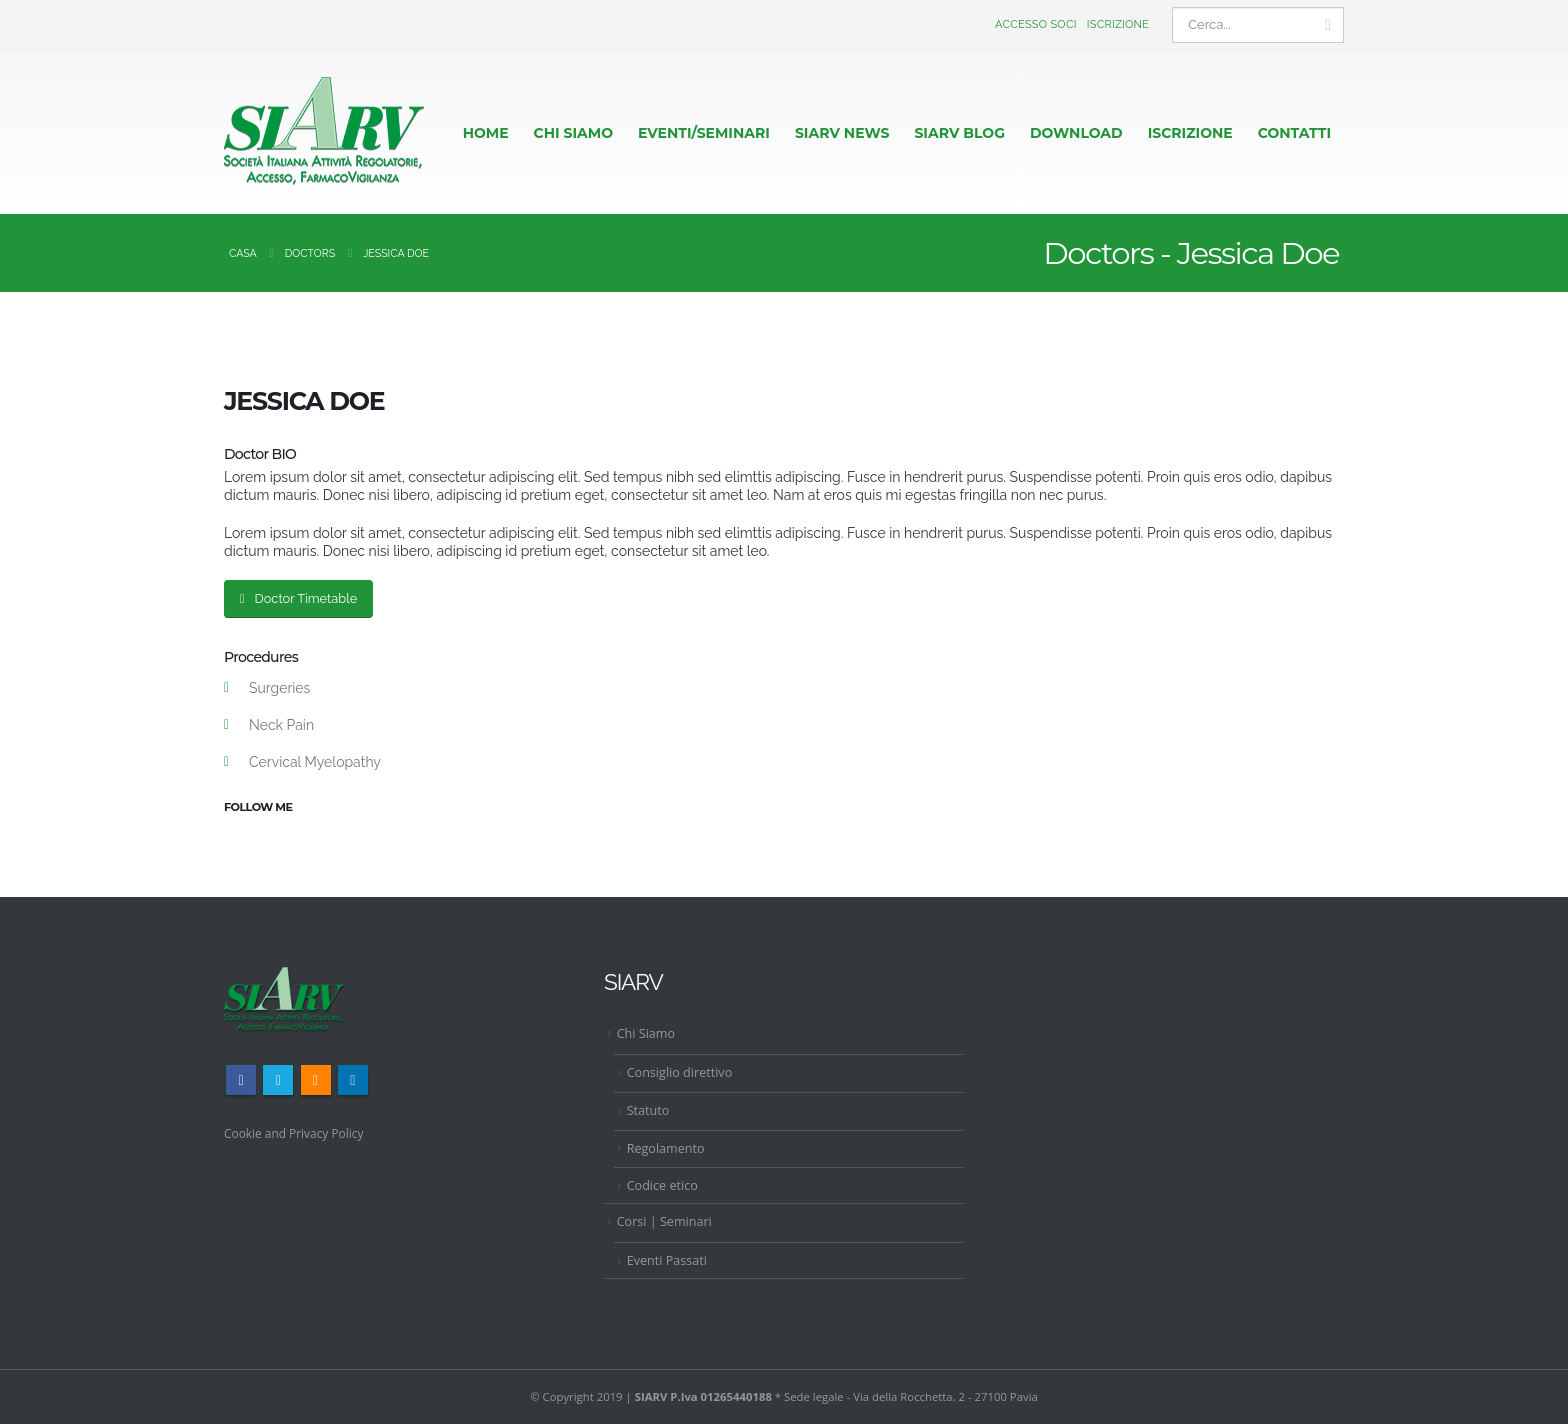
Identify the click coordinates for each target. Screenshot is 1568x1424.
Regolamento (666, 1147)
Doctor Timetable (298, 598)
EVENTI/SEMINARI (704, 133)
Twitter (278, 1080)
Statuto (648, 1110)
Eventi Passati (667, 1260)
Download (1076, 133)
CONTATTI (1294, 133)
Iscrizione (1118, 24)
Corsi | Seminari (664, 1221)
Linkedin (353, 1080)
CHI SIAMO (573, 133)
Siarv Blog (959, 133)
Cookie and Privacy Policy (298, 1132)
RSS (316, 1080)
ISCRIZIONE (1190, 133)
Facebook (241, 1080)
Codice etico (662, 1185)
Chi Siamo (646, 1033)
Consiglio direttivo (680, 1072)
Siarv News (842, 133)
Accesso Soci (1036, 24)
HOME (486, 133)
